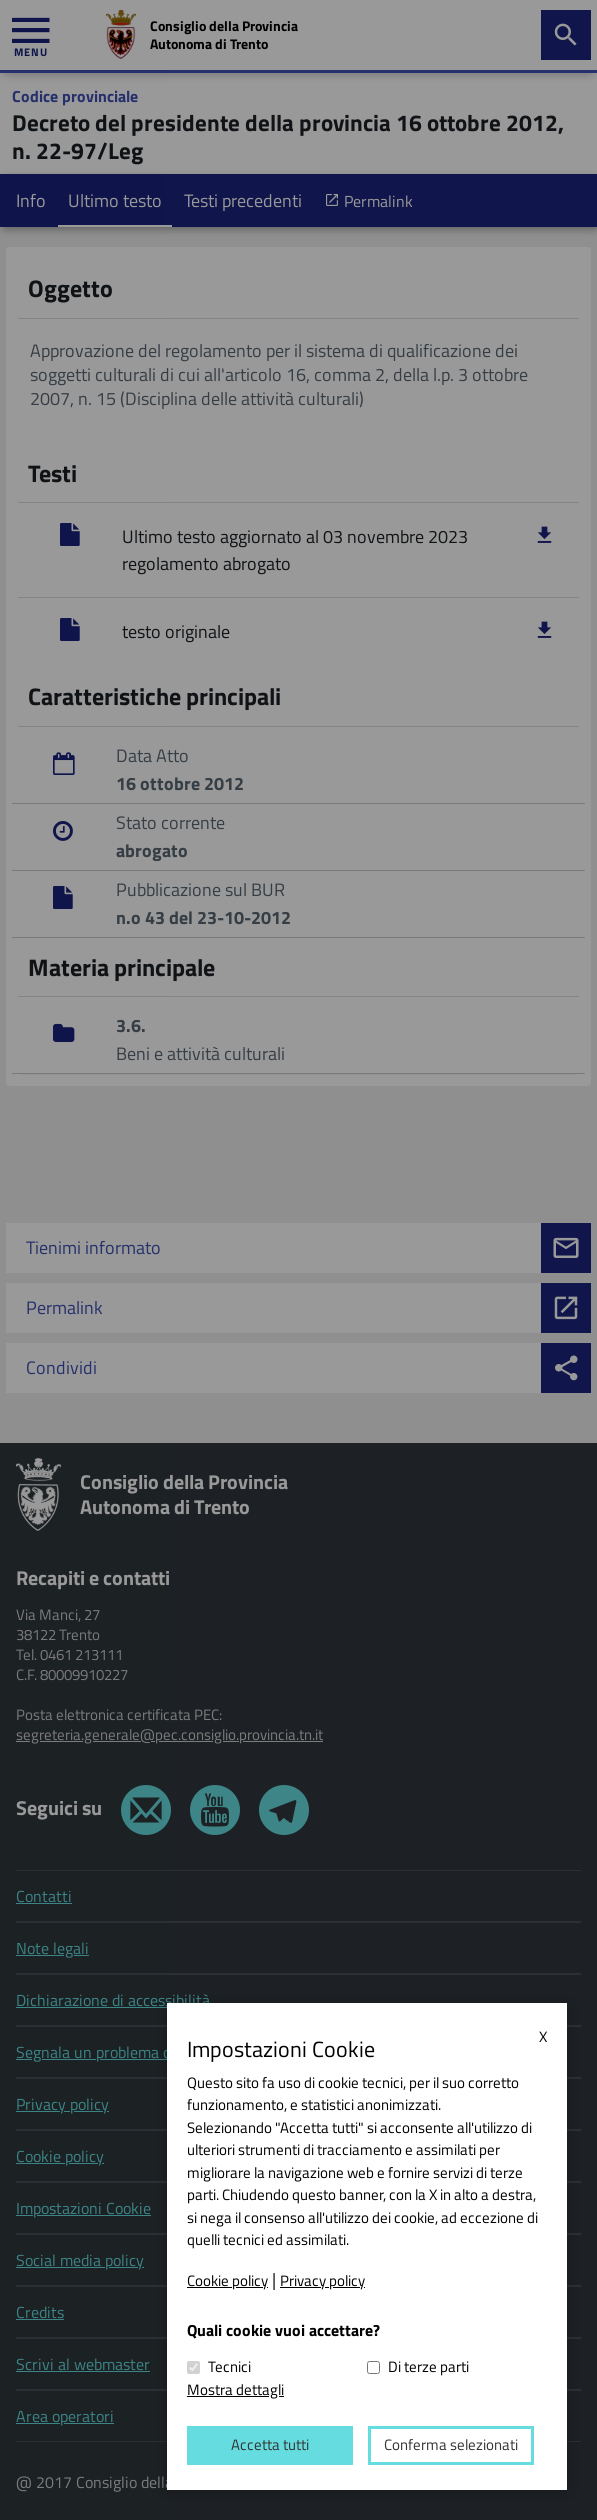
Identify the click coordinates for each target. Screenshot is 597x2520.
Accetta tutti (268, 2445)
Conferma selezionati (445, 2445)
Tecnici (229, 2368)
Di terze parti (428, 2368)
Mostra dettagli (235, 2389)
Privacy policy (322, 2281)
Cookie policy (227, 2281)
